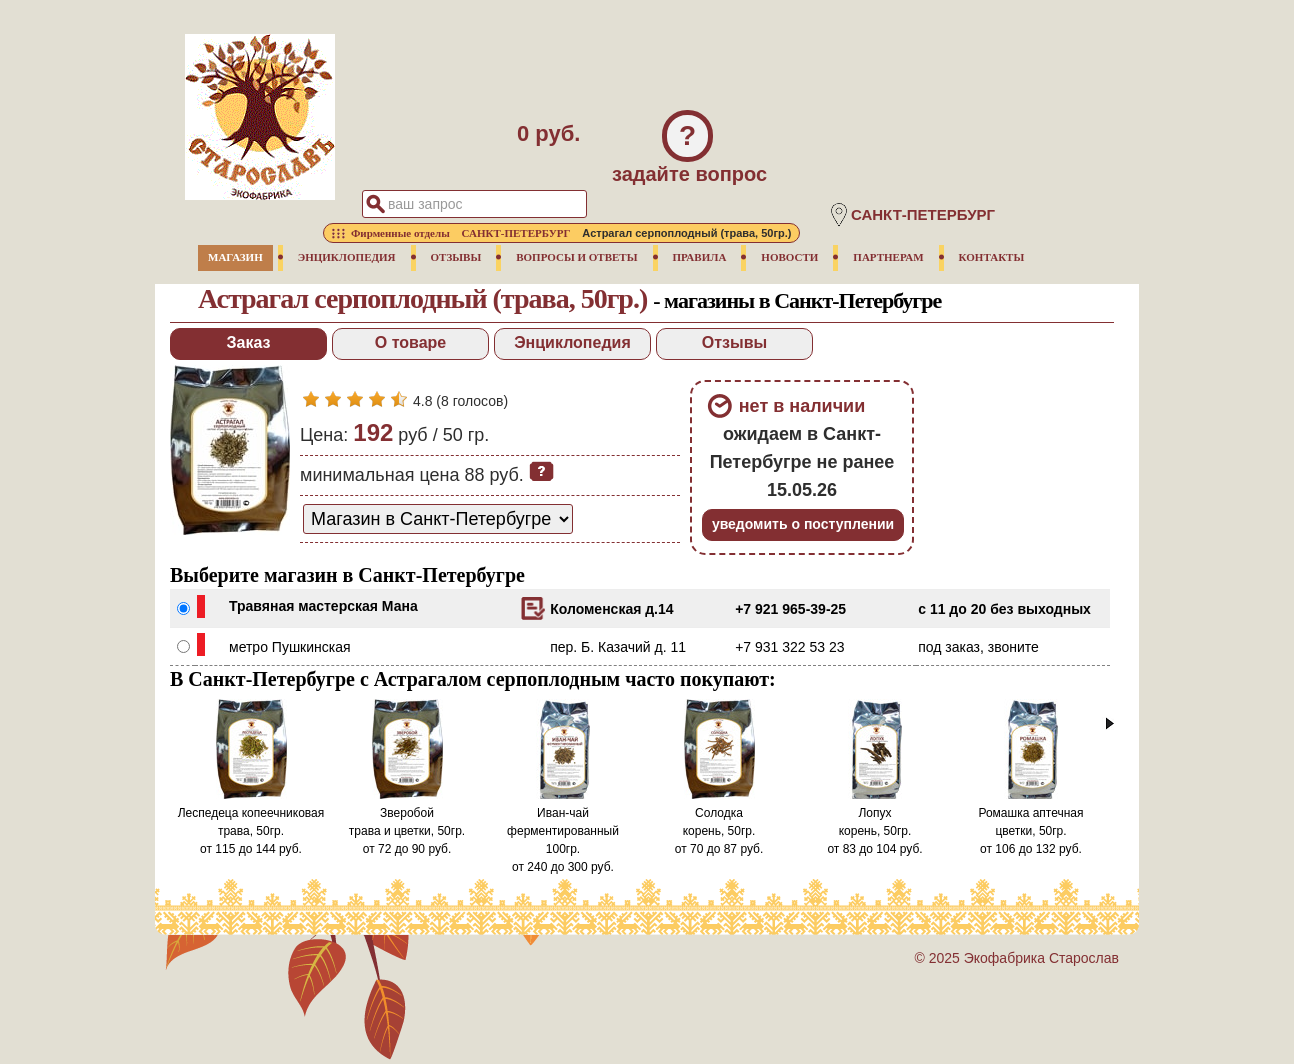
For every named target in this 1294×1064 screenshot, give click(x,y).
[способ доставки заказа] (438, 519)
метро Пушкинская (290, 647)
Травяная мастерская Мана (323, 606)
